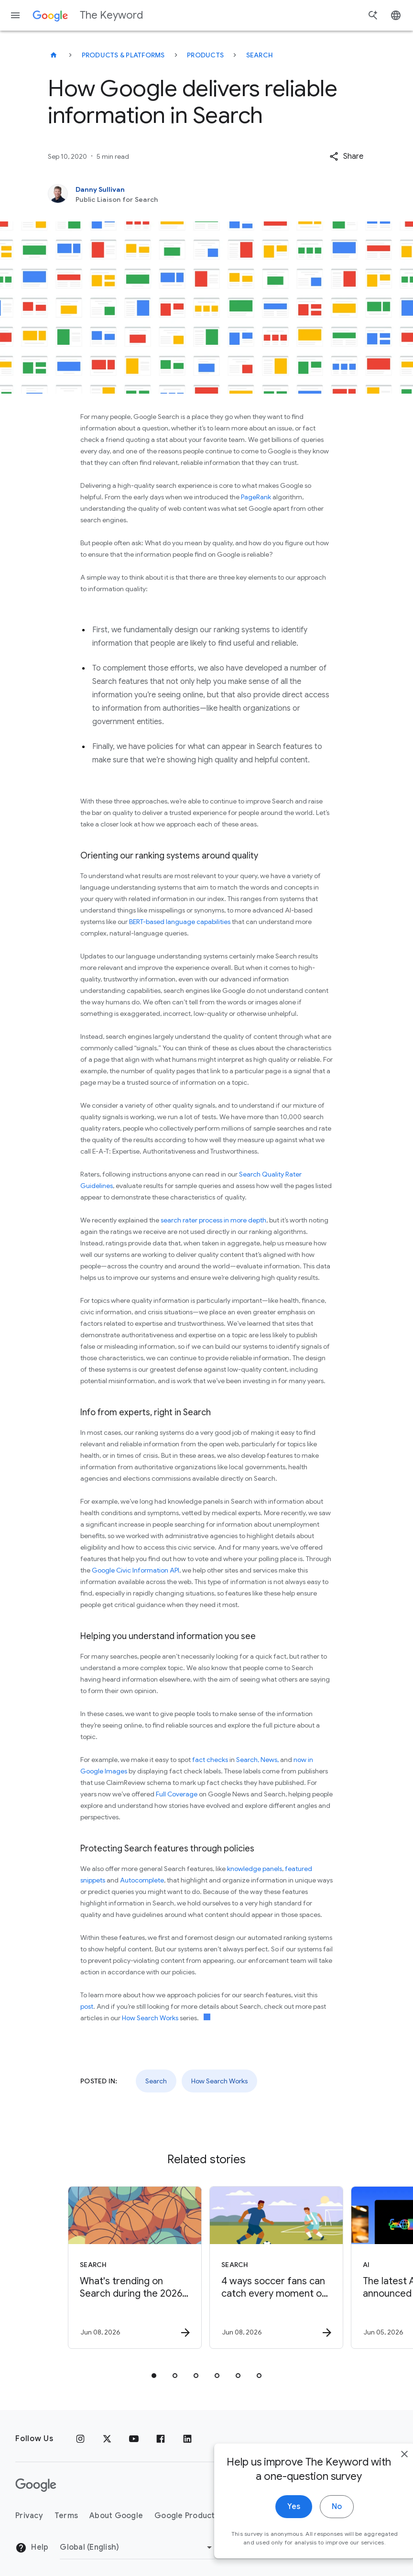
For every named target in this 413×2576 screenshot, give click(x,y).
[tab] (153, 2375)
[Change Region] (137, 2547)
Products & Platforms (123, 55)
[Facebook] (160, 2438)
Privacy (29, 2516)
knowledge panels (254, 1868)
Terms (66, 2516)
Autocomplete (142, 1880)
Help (31, 2548)
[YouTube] (133, 2438)
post (86, 2006)
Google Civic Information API (135, 1570)
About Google (116, 2516)
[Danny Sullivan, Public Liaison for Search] (206, 194)
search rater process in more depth (213, 1220)
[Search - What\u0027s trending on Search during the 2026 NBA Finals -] (134, 2267)
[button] (346, 156)
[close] (383, 2475)
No (316, 2527)
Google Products (186, 2516)
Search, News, (257, 1759)
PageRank (256, 497)
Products (205, 55)
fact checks (210, 1759)
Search (259, 55)
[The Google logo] (35, 2485)
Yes (272, 2527)
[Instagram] (80, 2438)
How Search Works (150, 2018)
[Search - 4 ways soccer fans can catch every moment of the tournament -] (276, 2267)
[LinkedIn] (187, 2438)
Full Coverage (176, 1794)
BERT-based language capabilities (179, 921)
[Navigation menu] (15, 15)
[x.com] (107, 2438)
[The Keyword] (53, 55)
